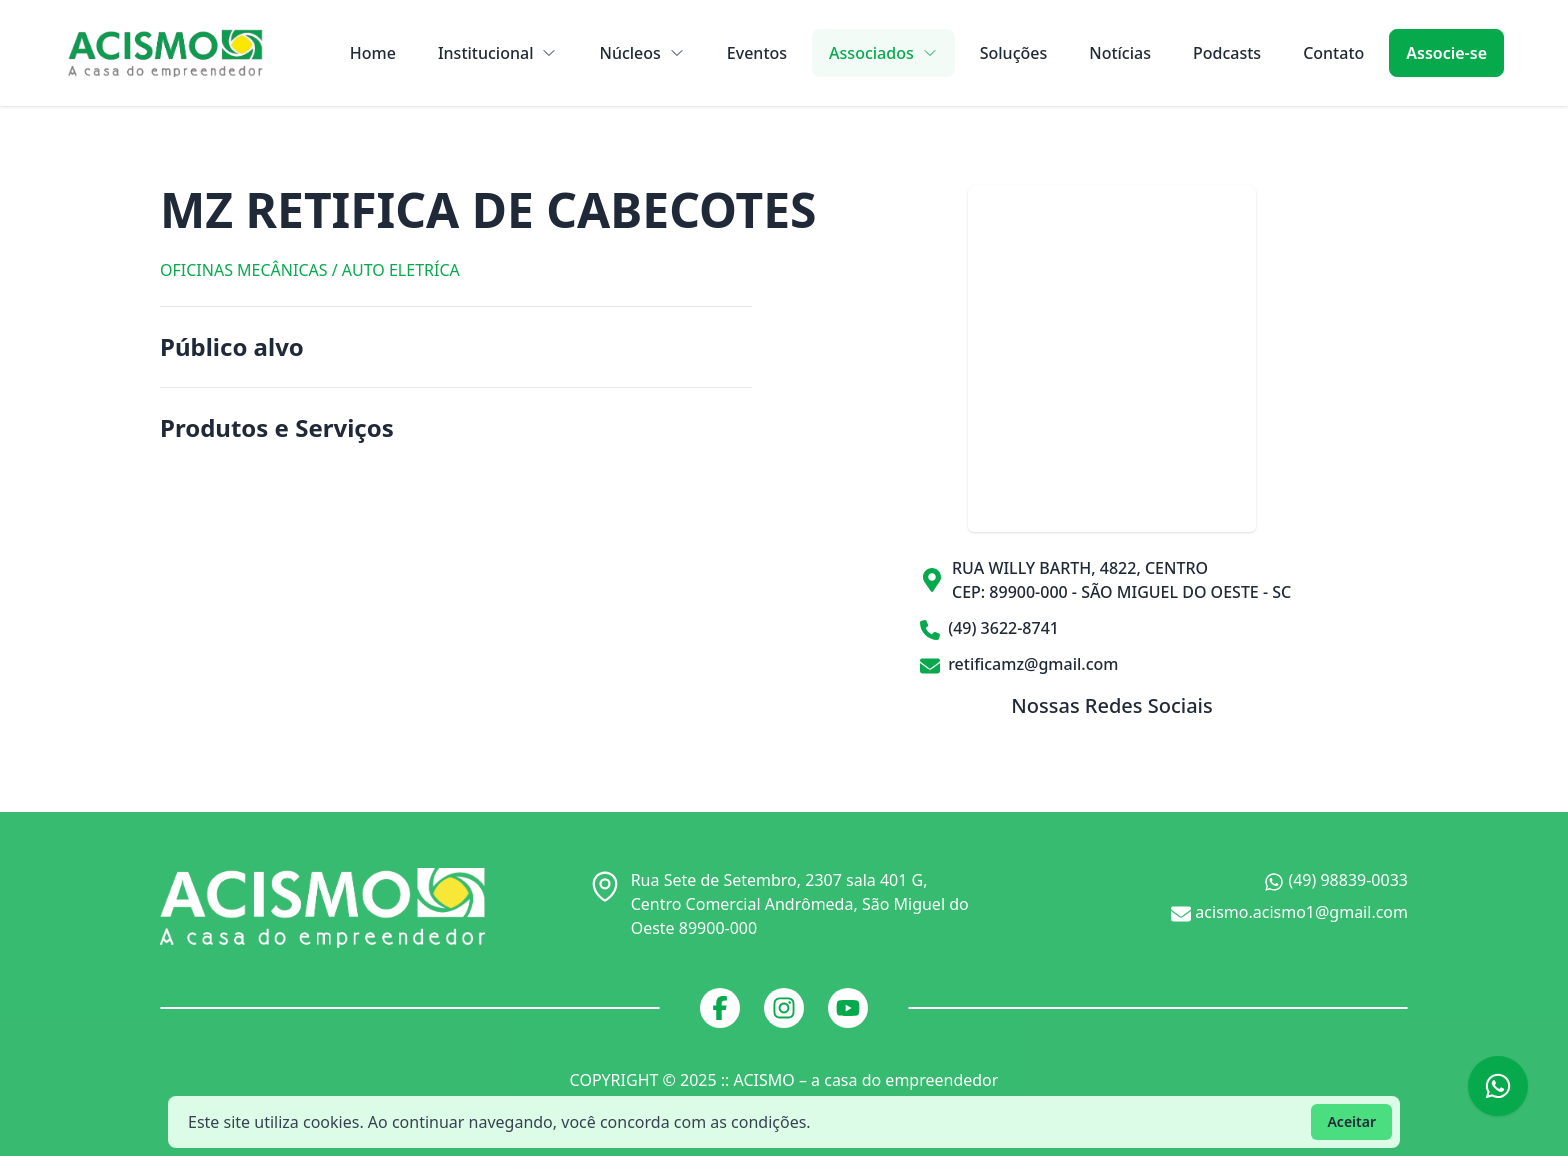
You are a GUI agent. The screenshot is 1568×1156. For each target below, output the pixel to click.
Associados (883, 53)
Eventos (757, 53)
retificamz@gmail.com (1019, 664)
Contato (1333, 53)
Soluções (1014, 53)
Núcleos (641, 53)
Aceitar (1351, 1121)
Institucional (498, 53)
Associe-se (1446, 53)
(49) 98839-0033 (1336, 880)
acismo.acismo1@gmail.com (1289, 912)
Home (373, 53)
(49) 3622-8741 (989, 628)
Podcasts (1227, 53)
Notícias (1120, 53)
